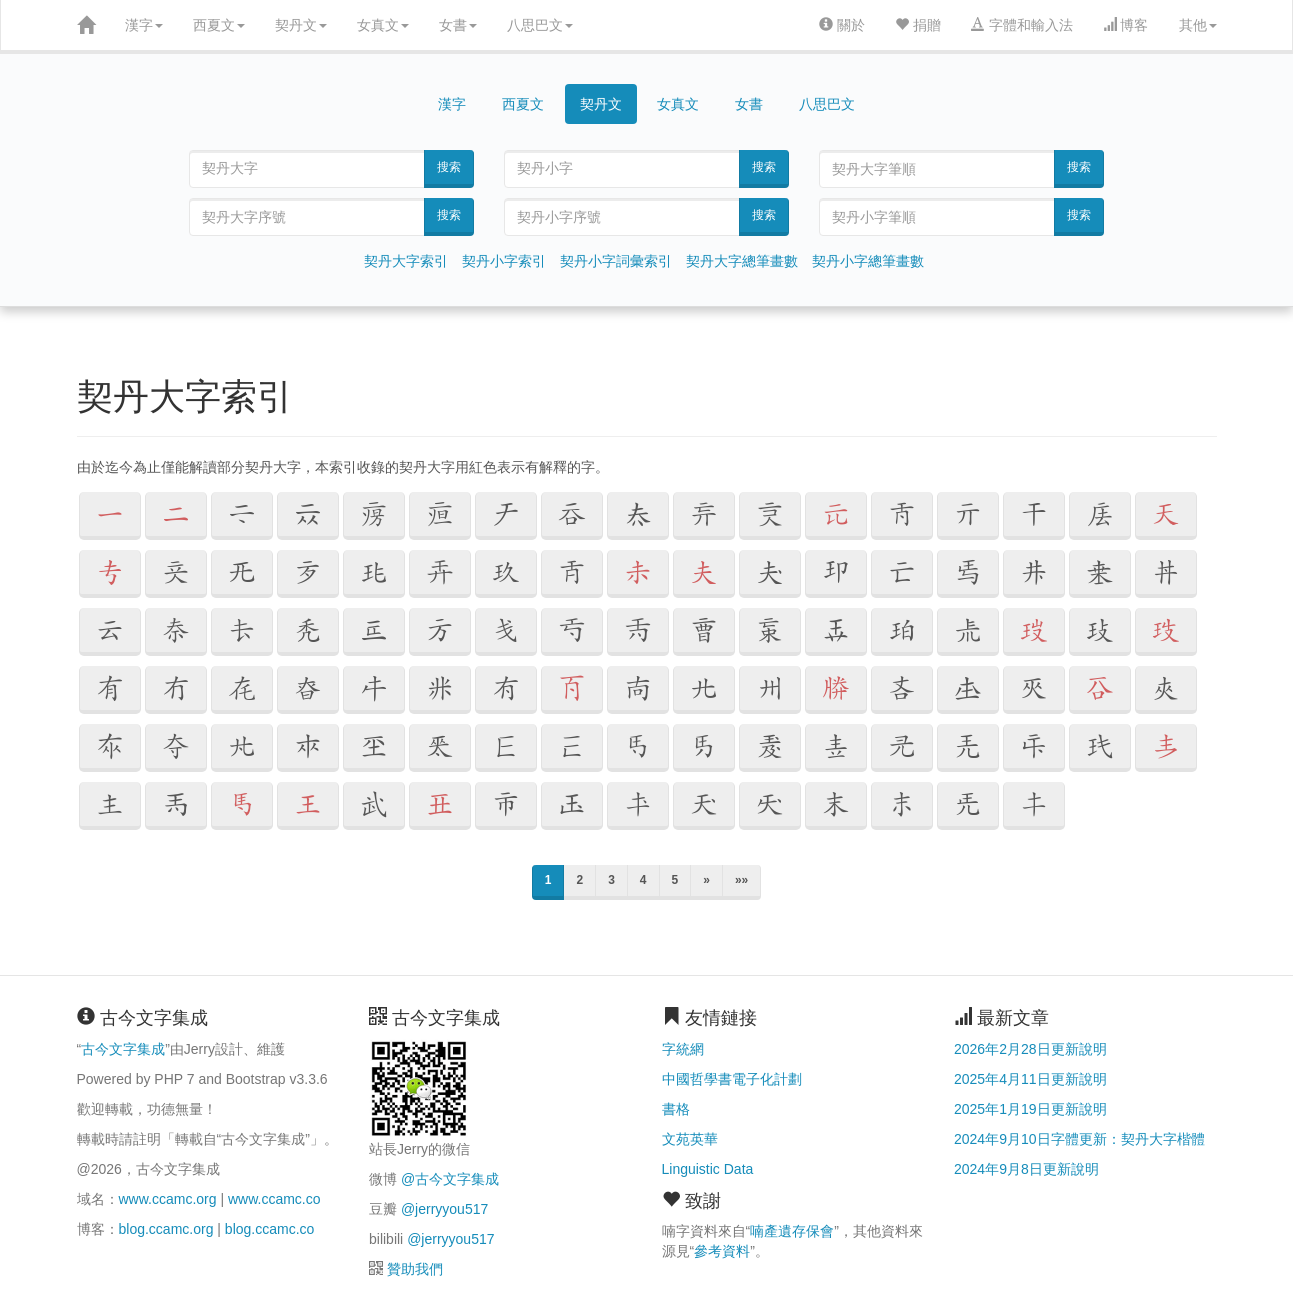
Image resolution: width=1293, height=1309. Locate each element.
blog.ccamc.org (166, 1229)
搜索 (449, 167)
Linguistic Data (708, 1169)
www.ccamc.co (274, 1199)
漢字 (144, 25)
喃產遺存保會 (792, 1231)
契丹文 (301, 25)
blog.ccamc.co (269, 1229)
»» (741, 880)
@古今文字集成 (450, 1179)
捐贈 (918, 25)
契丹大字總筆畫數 (742, 261)
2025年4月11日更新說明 (1030, 1079)
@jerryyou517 (444, 1209)
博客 (1126, 25)
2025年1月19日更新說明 (1030, 1109)
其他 (1198, 25)
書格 (676, 1109)
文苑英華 (690, 1139)
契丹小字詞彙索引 (616, 261)
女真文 (383, 25)
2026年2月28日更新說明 (1030, 1049)
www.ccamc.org (168, 1199)
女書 (458, 25)
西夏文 (219, 25)
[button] (110, 516)
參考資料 (722, 1251)
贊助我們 (415, 1269)
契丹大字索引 (406, 261)
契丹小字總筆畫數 (868, 261)
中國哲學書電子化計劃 (732, 1079)
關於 (842, 25)
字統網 (683, 1049)
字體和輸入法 (1022, 25)
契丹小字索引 (504, 261)
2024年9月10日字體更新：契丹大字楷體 (1079, 1139)
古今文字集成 (123, 1049)
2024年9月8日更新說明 (1026, 1169)
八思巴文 (540, 25)
